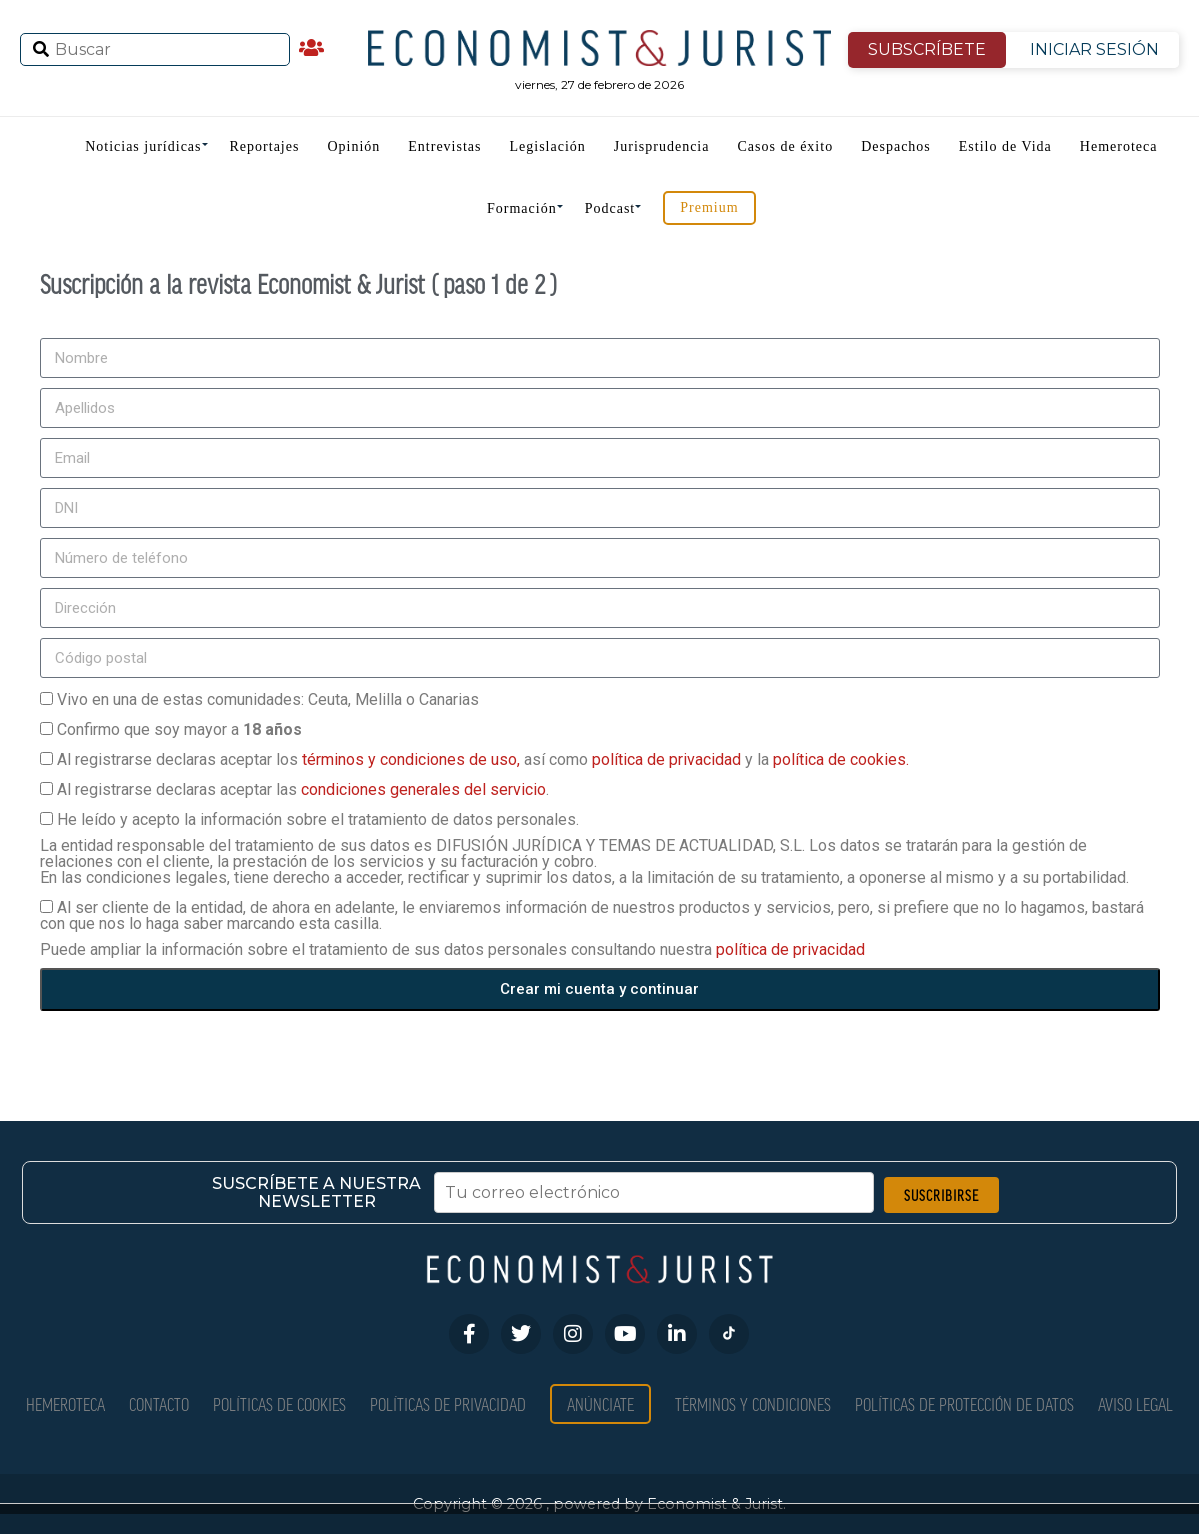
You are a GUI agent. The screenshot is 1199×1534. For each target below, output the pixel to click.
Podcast (610, 208)
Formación (522, 208)
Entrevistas (444, 146)
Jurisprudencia (662, 146)
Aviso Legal (1135, 1403)
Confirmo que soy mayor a (179, 729)
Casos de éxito (785, 146)
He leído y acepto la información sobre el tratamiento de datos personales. (318, 819)
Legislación (548, 146)
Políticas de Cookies (279, 1403)
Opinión (353, 146)
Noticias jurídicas (143, 146)
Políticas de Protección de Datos (964, 1403)
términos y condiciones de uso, (413, 759)
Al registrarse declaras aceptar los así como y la (483, 759)
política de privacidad (668, 759)
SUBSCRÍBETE (927, 49)
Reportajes (265, 146)
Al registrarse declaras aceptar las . (303, 789)
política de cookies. (841, 759)
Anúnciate (600, 1403)
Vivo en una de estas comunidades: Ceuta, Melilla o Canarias (268, 699)
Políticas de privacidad (448, 1403)
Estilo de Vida (1005, 146)
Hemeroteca (1119, 146)
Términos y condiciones (753, 1403)
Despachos (896, 146)
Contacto (159, 1403)
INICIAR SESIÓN (1094, 49)
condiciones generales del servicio (423, 789)
